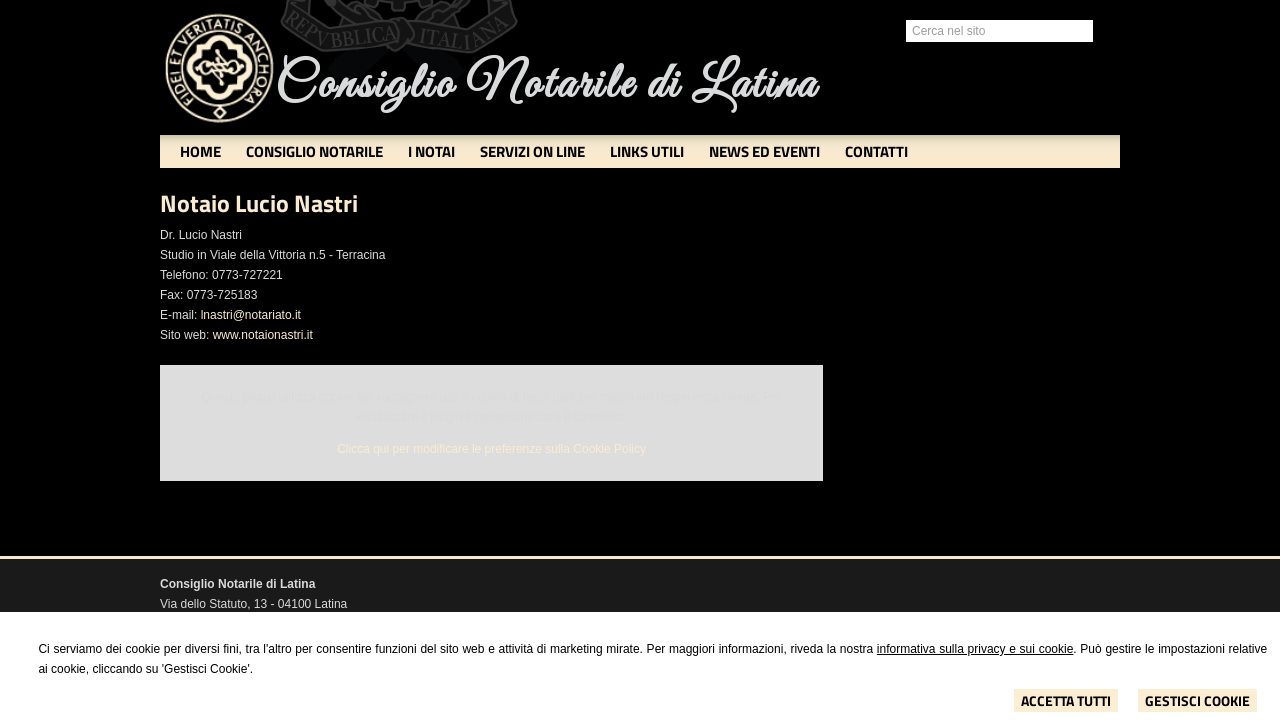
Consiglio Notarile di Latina (546, 85)
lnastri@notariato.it (251, 315)
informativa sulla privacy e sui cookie (975, 649)
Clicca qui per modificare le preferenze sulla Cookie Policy (491, 449)
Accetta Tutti (1066, 700)
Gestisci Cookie (1197, 700)
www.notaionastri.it (263, 335)
